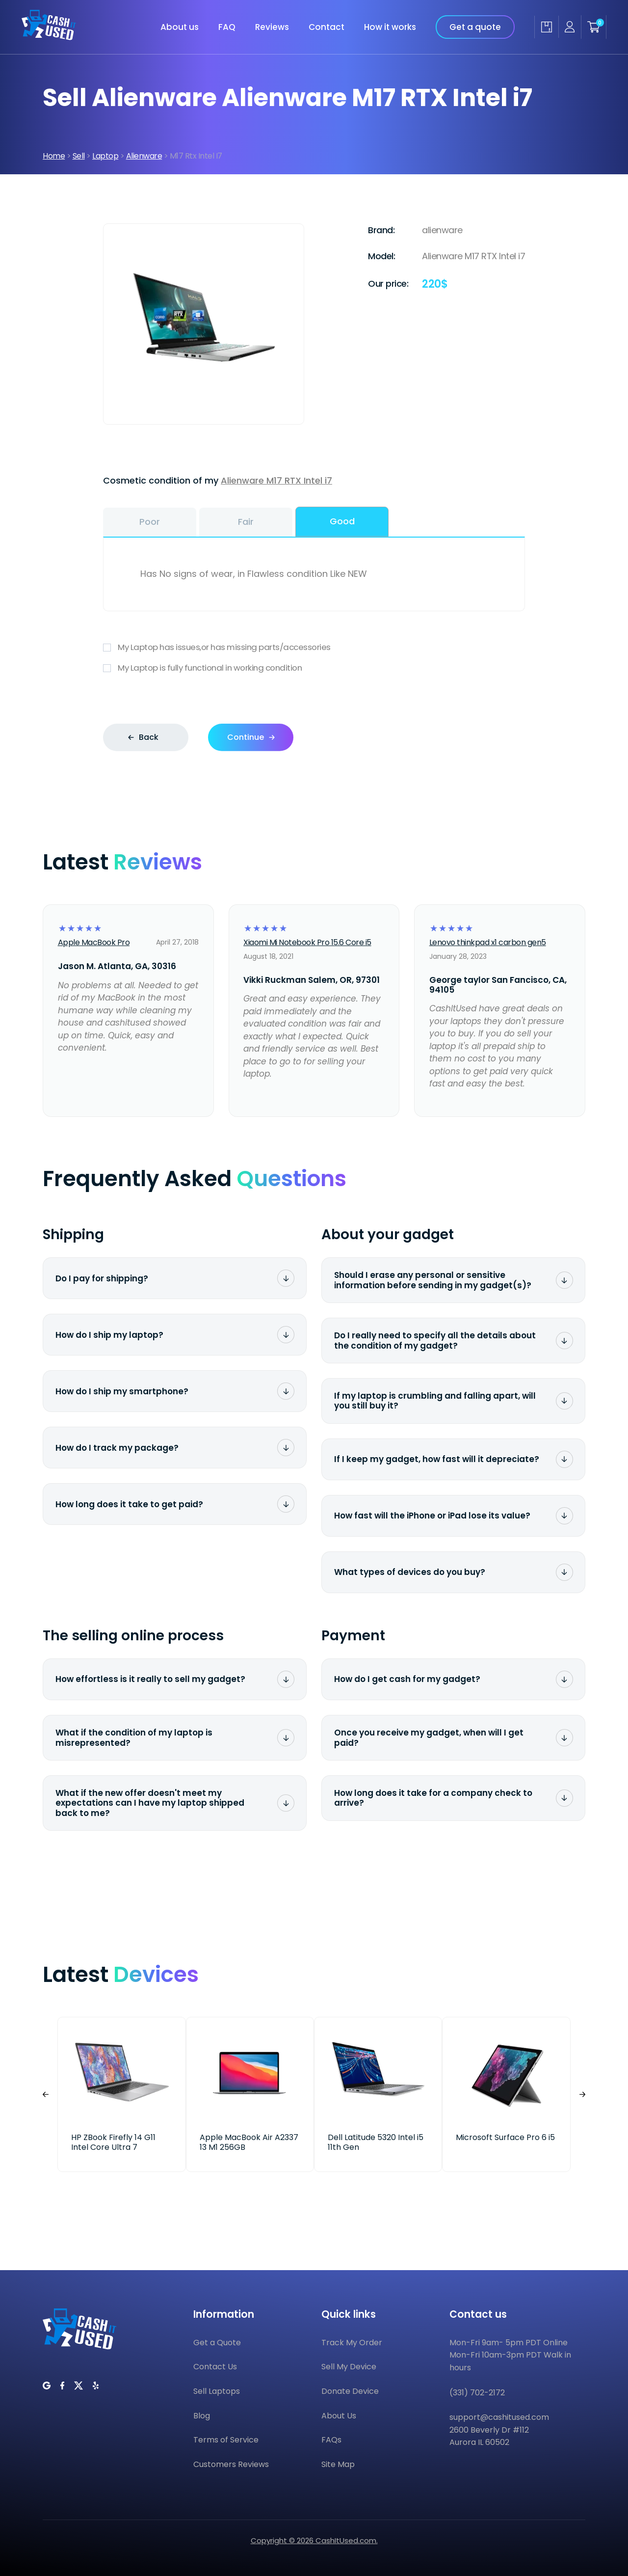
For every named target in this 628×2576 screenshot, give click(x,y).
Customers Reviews (231, 2464)
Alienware (144, 156)
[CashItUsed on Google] (47, 2385)
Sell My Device (348, 2366)
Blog (201, 2415)
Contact (326, 27)
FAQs (331, 2439)
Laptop (105, 156)
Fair (246, 521)
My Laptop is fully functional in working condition (314, 668)
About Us (338, 2415)
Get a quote (475, 27)
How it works (390, 27)
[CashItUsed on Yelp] (96, 2385)
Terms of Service (226, 2439)
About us (179, 27)
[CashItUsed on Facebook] (62, 2385)
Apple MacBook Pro (94, 942)
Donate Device (350, 2391)
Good (342, 521)
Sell (79, 156)
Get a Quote (217, 2342)
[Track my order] (546, 27)
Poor (149, 521)
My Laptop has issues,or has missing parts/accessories (314, 647)
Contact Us (215, 2366)
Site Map (338, 2464)
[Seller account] (569, 27)
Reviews (272, 27)
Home (54, 156)
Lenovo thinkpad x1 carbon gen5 (487, 942)
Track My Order (351, 2342)
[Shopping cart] (593, 27)
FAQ (227, 27)
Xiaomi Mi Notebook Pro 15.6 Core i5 (307, 942)
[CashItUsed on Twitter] (78, 2385)
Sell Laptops (216, 2391)
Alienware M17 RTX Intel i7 (276, 480)
